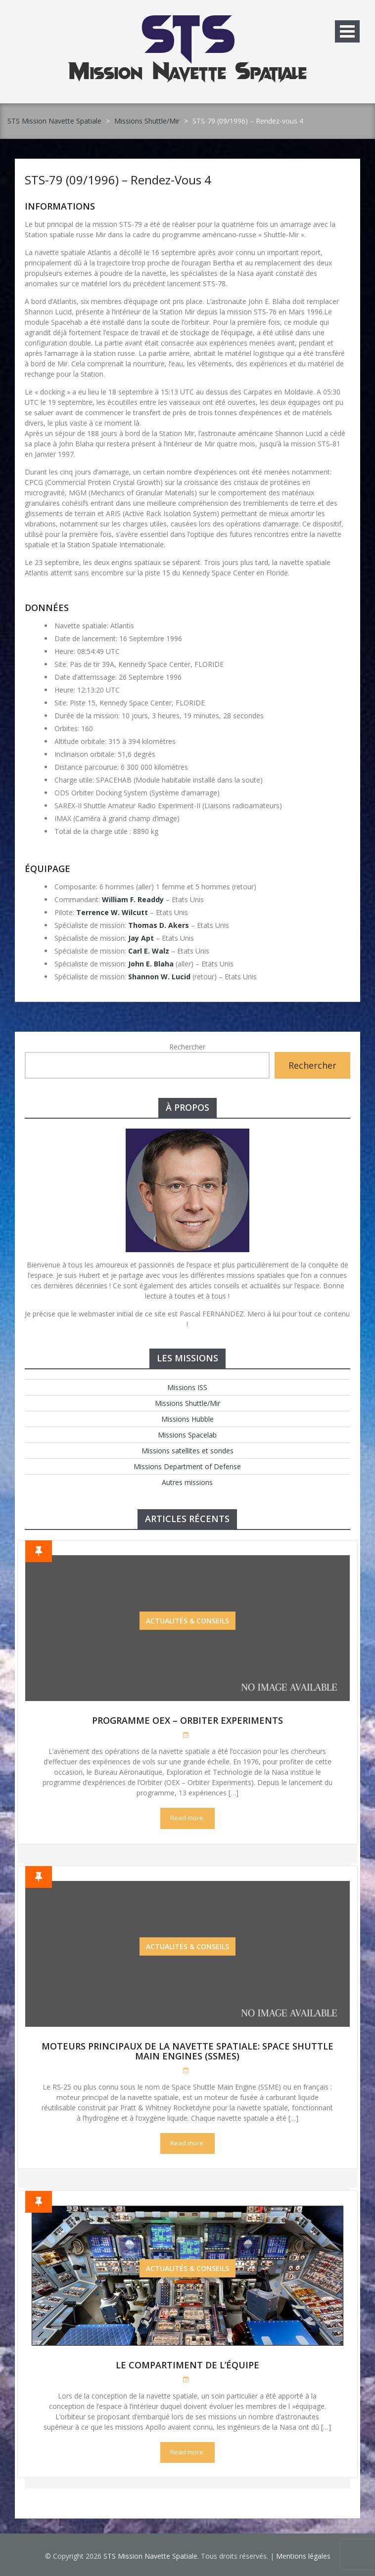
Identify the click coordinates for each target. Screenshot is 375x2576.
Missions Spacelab (187, 1435)
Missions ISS (187, 1387)
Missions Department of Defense (187, 1466)
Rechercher (187, 1046)
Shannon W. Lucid (159, 976)
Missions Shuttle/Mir (147, 121)
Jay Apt (141, 938)
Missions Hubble (187, 1419)
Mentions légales (303, 2556)
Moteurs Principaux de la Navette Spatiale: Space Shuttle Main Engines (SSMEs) (187, 2051)
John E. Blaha (151, 963)
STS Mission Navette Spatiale (54, 121)
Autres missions (187, 1482)
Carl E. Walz (148, 951)
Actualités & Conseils (187, 1620)
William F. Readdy (133, 899)
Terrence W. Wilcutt (112, 912)
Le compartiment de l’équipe (187, 2365)
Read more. (187, 1817)
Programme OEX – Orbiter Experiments (187, 1720)
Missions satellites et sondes (187, 1450)
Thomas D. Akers (158, 925)
